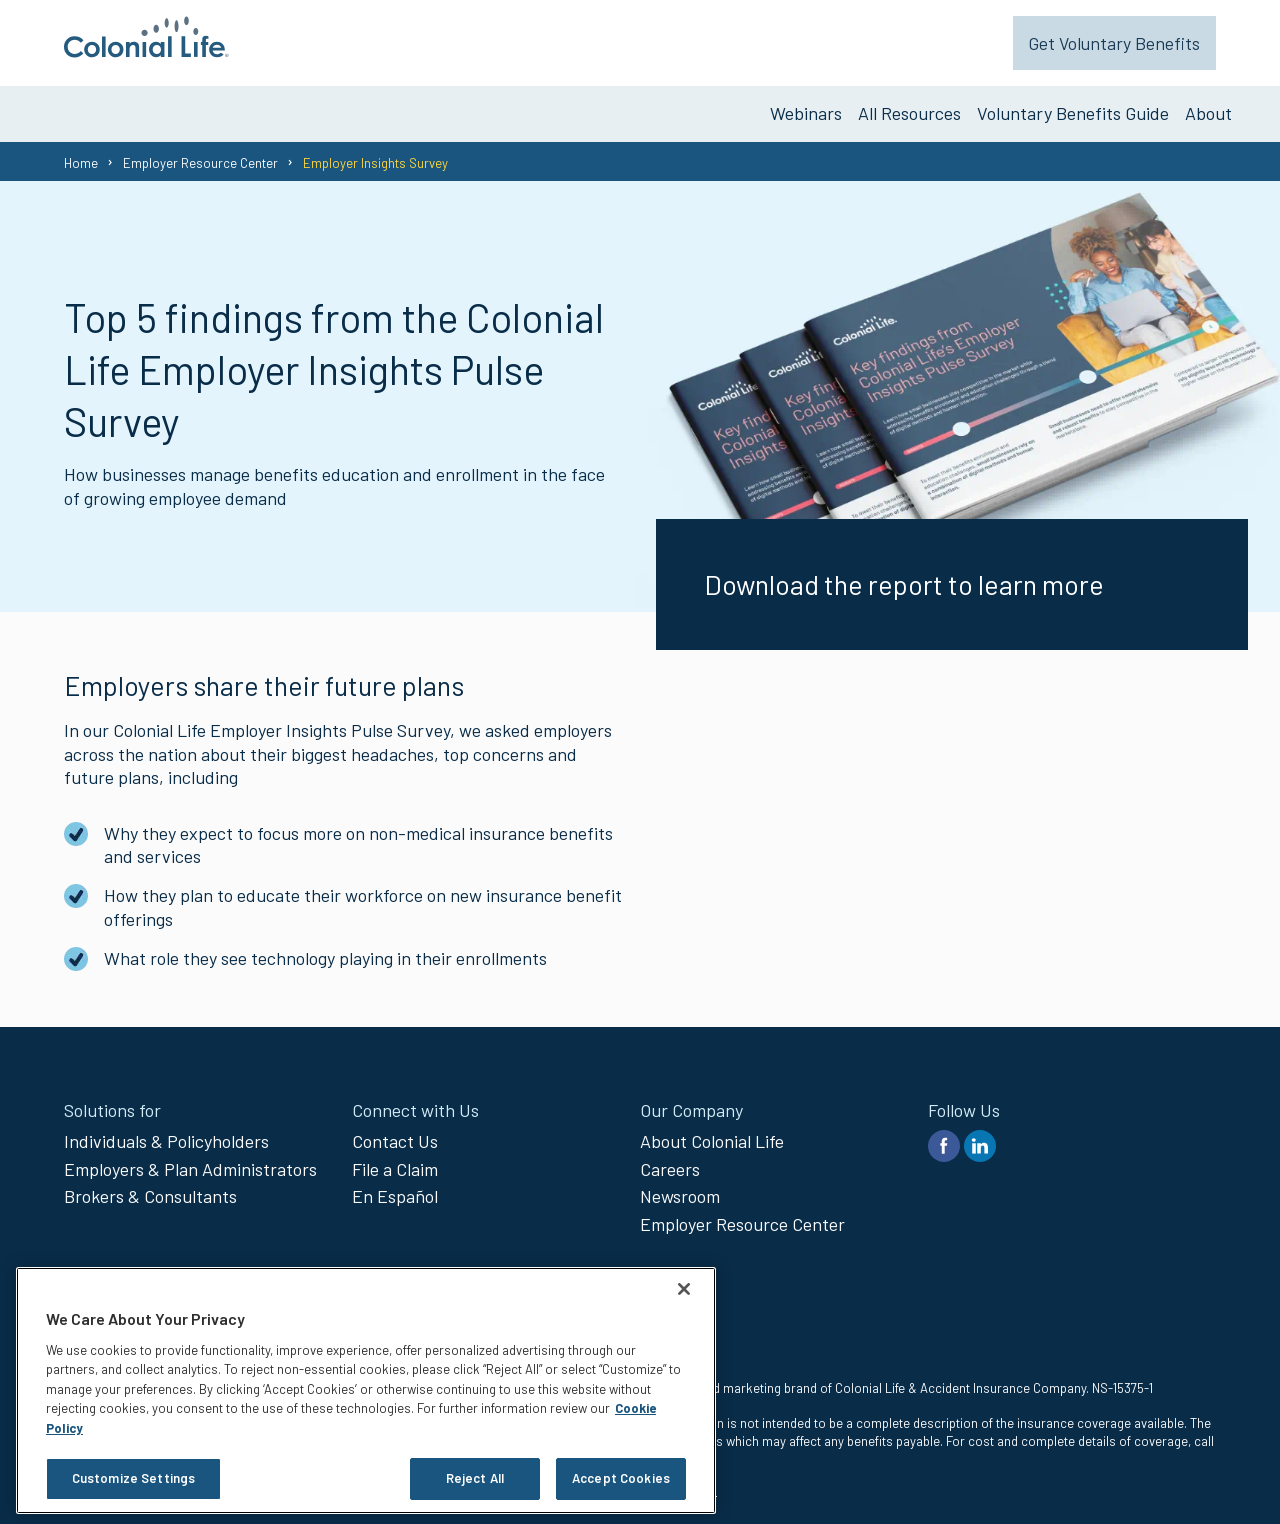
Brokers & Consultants (150, 1189)
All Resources (909, 106)
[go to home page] (146, 51)
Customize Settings (133, 1478)
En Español (395, 1189)
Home (81, 155)
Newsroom (680, 1189)
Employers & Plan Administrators (190, 1161)
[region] (366, 1390)
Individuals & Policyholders (166, 1134)
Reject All (475, 1478)
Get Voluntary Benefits (1131, 39)
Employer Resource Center (200, 155)
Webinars (806, 106)
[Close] (684, 1289)
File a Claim (395, 1161)
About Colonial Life (712, 1134)
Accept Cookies (621, 1478)
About (1208, 106)
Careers (670, 1161)
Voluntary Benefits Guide (1073, 106)
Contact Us (395, 1134)
